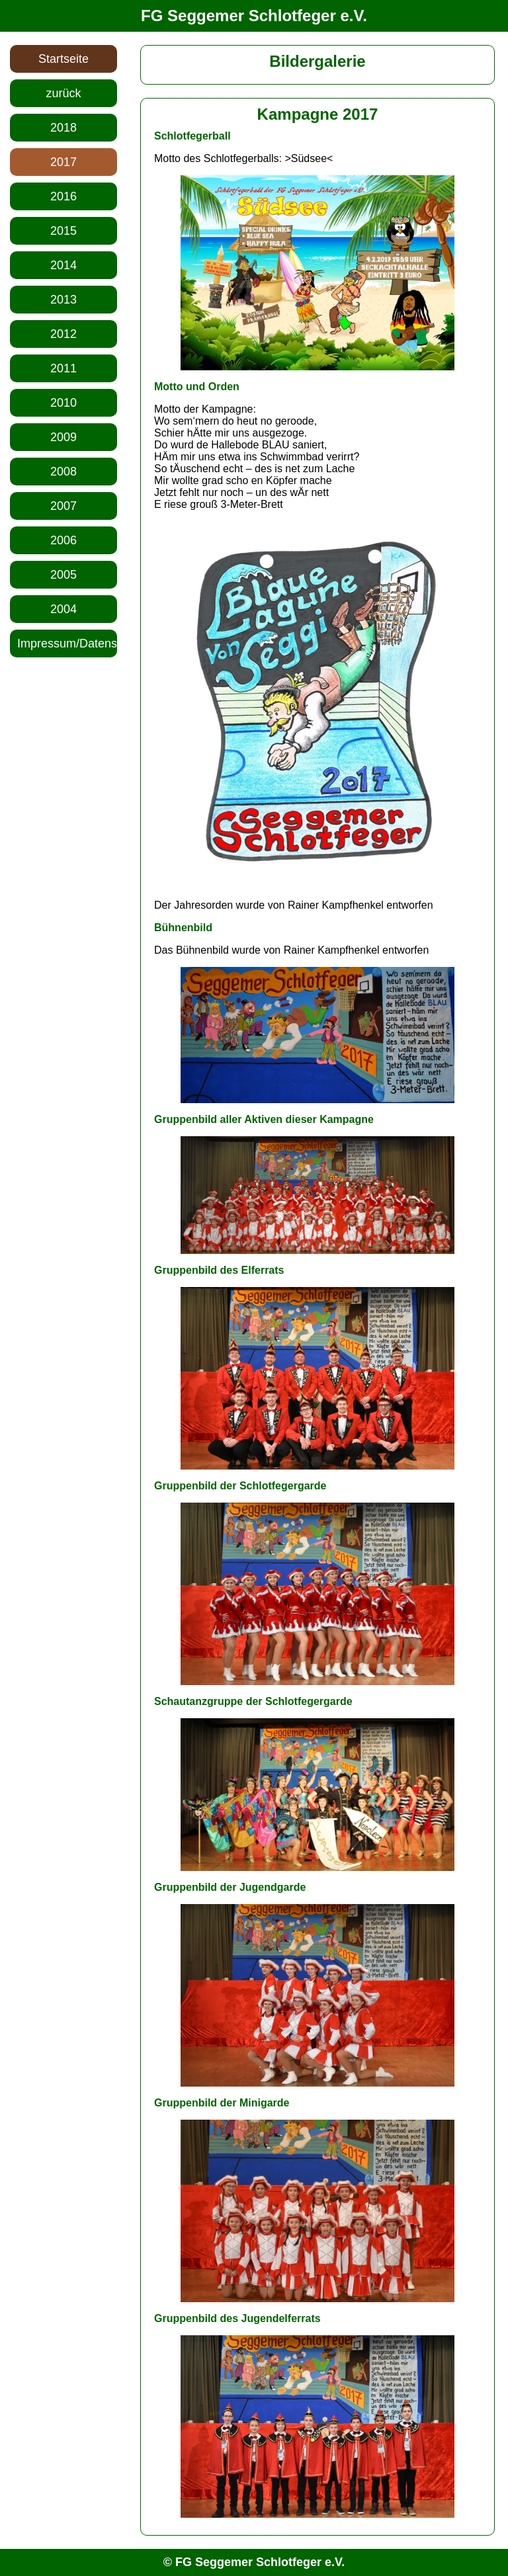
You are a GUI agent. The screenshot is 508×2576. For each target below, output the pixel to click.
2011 (63, 368)
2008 (63, 471)
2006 (63, 540)
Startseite (63, 58)
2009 (63, 437)
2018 (63, 127)
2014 (63, 265)
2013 (63, 299)
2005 (63, 574)
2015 (63, 230)
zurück (63, 93)
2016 (63, 196)
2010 (63, 402)
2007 (63, 506)
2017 (63, 162)
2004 (63, 609)
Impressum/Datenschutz (67, 643)
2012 (63, 334)
